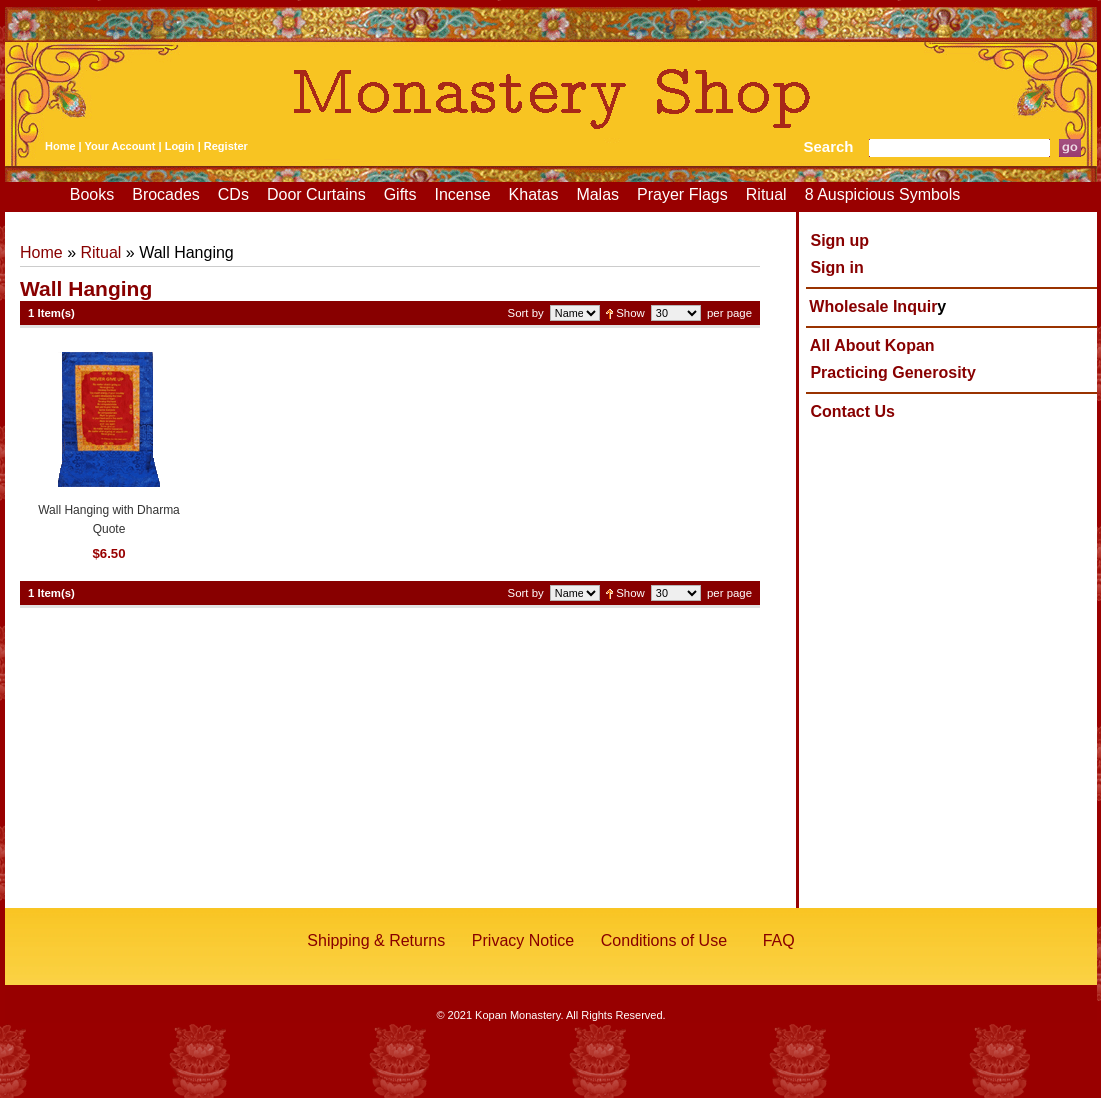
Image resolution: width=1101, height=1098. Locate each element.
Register (226, 146)
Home (60, 146)
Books (92, 194)
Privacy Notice (523, 940)
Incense (463, 194)
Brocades (166, 194)
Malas (597, 194)
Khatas (534, 194)
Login (180, 146)
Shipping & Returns (376, 940)
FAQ (779, 940)
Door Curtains (316, 194)
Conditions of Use (664, 940)
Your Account (120, 146)
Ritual (766, 194)
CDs (233, 194)
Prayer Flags (682, 194)
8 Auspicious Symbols (883, 194)
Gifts (400, 194)
